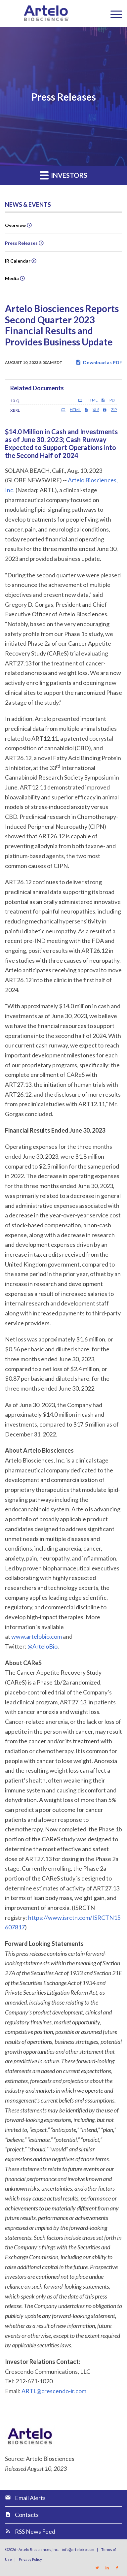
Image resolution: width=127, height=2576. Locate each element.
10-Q (15, 400)
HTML (88, 400)
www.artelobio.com (36, 1636)
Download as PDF (98, 362)
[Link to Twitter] (97, 2568)
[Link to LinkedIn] (107, 2568)
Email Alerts (30, 2497)
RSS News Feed (35, 2531)
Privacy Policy (30, 2559)
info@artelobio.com (78, 2549)
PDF (109, 400)
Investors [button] (63, 175)
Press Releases (21, 243)
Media (12, 278)
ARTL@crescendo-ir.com (53, 2391)
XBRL (15, 410)
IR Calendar (17, 261)
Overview (15, 225)
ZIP (110, 410)
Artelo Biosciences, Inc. (39, 2549)
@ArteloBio (42, 1646)
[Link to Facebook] (117, 2568)
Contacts (27, 2514)
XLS (91, 410)
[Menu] (113, 13)
